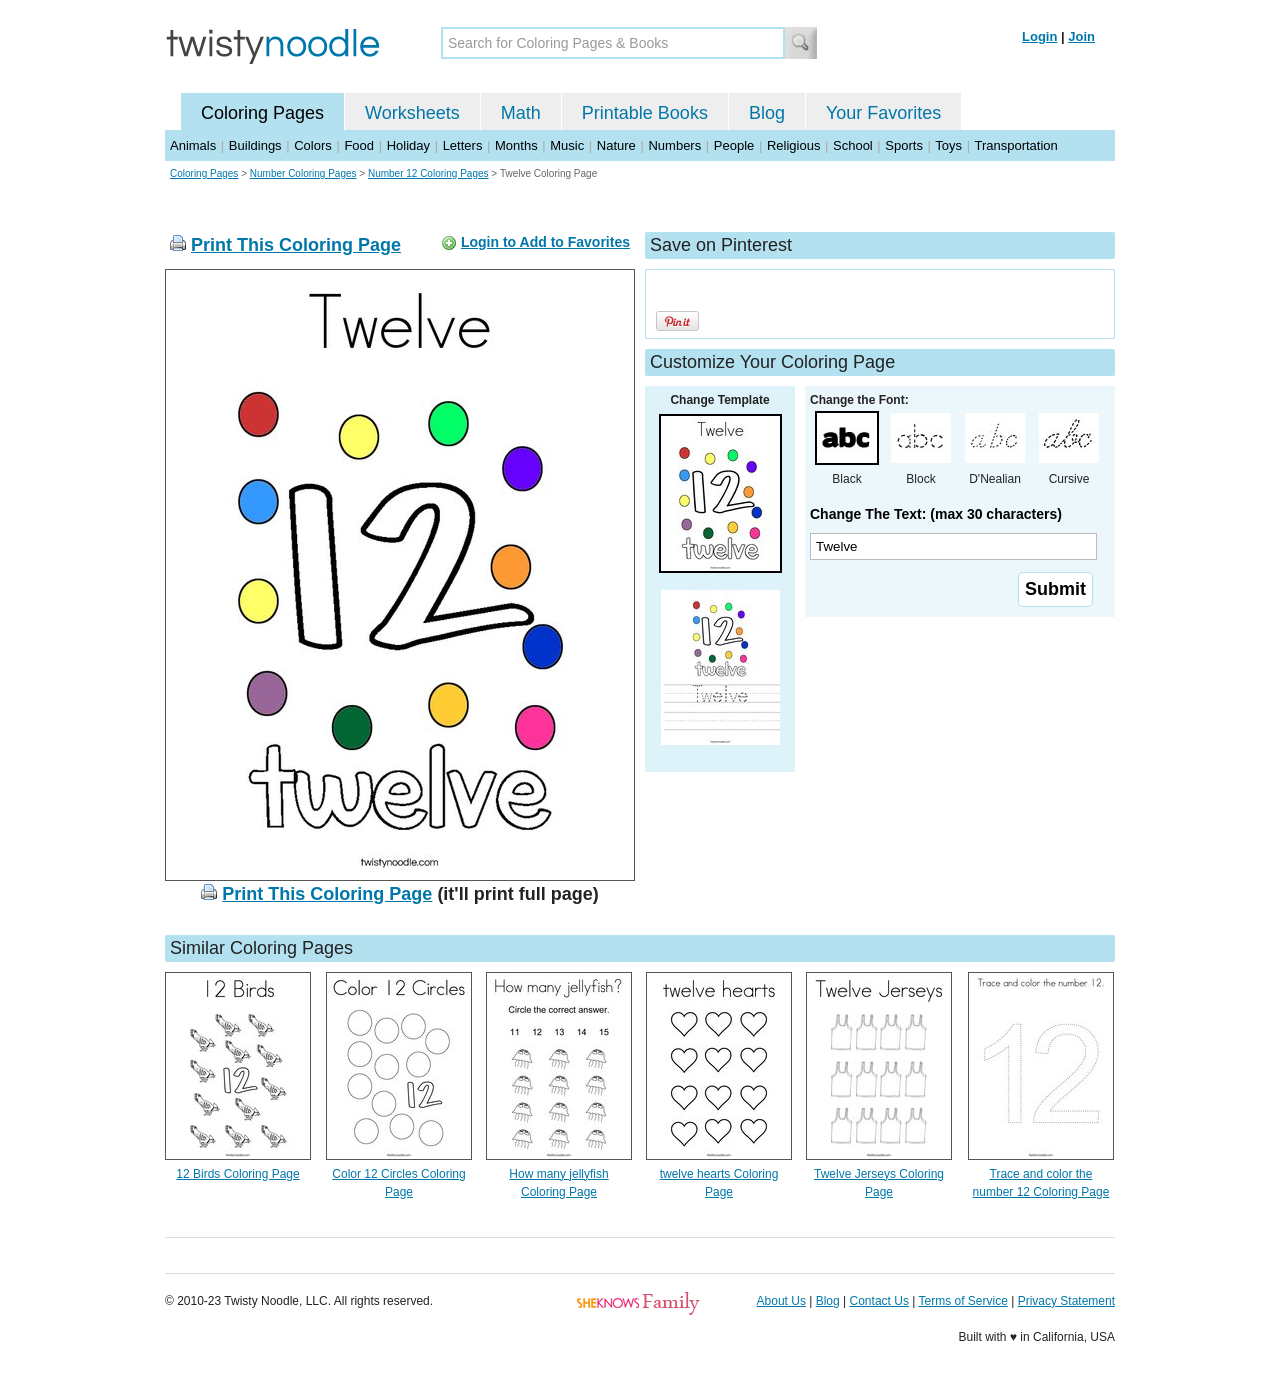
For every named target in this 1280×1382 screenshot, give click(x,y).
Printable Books (645, 113)
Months (516, 145)
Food (359, 145)
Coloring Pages (262, 113)
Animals (193, 145)
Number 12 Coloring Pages (428, 173)
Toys (948, 145)
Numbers (674, 145)
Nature (616, 145)
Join (1081, 36)
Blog (767, 113)
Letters (463, 145)
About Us (781, 1301)
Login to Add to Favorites (545, 242)
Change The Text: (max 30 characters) (936, 514)
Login (1039, 36)
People (734, 145)
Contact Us (879, 1301)
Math (521, 113)
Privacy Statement (1066, 1301)
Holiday (408, 145)
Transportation (1015, 145)
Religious (793, 145)
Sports (904, 145)
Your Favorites (883, 113)
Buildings (255, 145)
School (853, 145)
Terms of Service (962, 1301)
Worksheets (412, 113)
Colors (313, 145)
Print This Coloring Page (296, 245)
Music (567, 145)
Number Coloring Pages (303, 173)
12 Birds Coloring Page (237, 1174)
